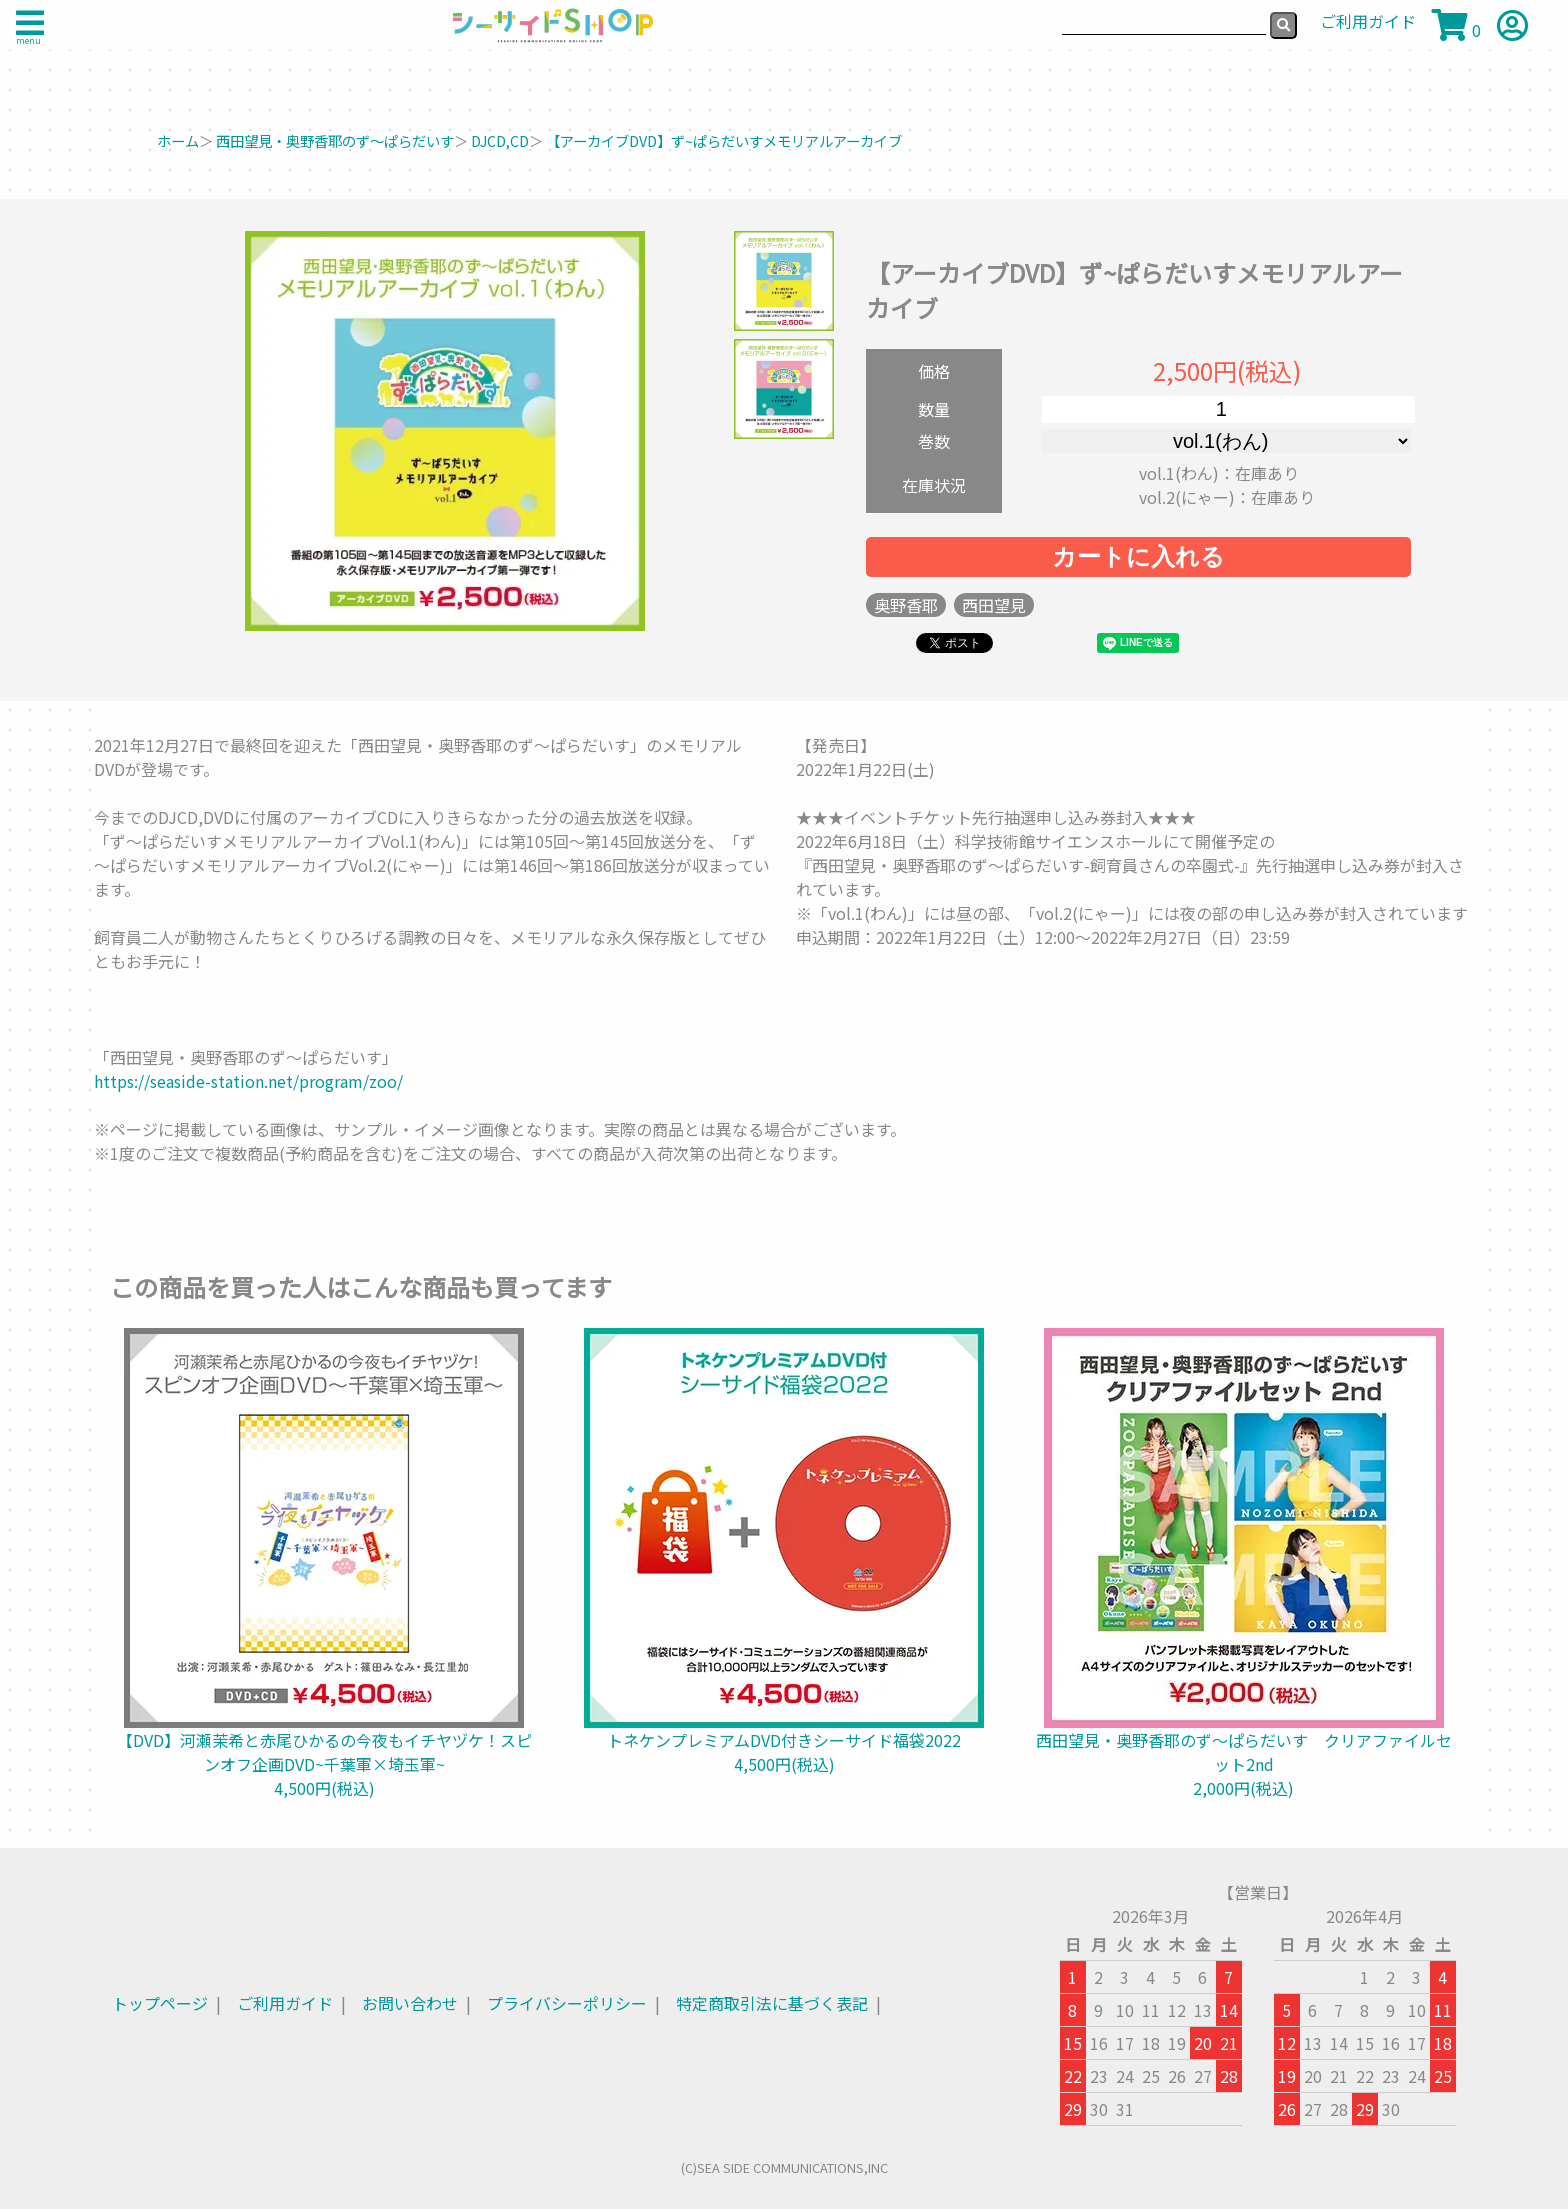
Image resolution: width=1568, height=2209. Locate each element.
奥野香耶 (906, 605)
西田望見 (994, 605)
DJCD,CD (500, 140)
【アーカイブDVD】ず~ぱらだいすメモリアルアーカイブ (724, 140)
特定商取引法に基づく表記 (772, 2003)
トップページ (160, 2003)
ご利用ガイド (285, 2003)
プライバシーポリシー (567, 2003)
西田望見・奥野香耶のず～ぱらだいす (335, 140)
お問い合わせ (410, 2003)
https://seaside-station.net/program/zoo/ (248, 1081)
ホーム (178, 140)
